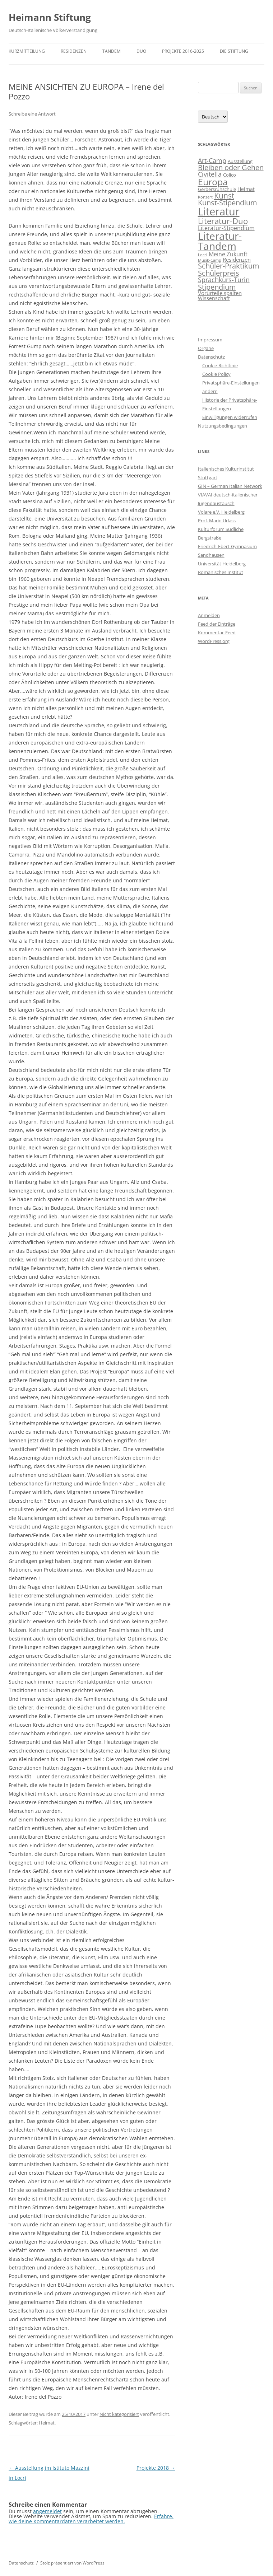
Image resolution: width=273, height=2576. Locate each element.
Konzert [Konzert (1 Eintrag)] (205, 197)
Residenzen (74, 51)
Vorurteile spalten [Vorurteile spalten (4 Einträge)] (220, 293)
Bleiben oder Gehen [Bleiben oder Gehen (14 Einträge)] (231, 167)
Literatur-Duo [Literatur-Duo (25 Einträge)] (223, 221)
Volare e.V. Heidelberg (221, 512)
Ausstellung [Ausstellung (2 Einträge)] (240, 161)
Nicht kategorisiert (119, 2414)
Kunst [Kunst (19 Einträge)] (224, 195)
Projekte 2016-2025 (183, 51)
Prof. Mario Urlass (217, 520)
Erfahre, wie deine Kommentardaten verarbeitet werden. (91, 2519)
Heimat (47, 2422)
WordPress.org (214, 641)
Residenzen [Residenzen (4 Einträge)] (237, 259)
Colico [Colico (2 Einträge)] (229, 175)
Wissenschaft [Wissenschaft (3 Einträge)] (214, 298)
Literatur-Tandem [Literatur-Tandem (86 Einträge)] (220, 241)
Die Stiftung (234, 51)
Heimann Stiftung (50, 17)
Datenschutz (211, 357)
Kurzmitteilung (27, 51)
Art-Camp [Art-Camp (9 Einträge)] (212, 160)
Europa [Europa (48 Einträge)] (213, 182)
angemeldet (47, 2511)
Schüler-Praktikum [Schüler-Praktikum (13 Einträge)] (228, 266)
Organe (206, 348)
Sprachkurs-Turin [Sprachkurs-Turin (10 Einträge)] (224, 279)
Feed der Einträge (216, 624)
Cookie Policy (216, 374)
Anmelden (209, 615)
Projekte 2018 (155, 2467)
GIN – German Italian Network (230, 486)
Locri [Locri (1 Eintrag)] (202, 254)
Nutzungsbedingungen (222, 426)
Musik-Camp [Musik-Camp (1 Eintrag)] (209, 260)
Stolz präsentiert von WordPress (72, 2563)
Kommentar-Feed (217, 632)
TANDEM (111, 51)
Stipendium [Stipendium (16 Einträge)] (217, 287)
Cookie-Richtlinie (220, 365)
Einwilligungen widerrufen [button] (229, 417)
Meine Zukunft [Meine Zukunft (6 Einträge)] (228, 254)
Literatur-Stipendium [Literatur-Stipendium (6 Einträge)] (226, 228)
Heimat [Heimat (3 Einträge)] (246, 189)
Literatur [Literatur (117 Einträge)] (219, 211)
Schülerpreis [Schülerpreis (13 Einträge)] (218, 273)
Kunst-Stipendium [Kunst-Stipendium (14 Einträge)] (227, 202)
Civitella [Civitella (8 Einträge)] (210, 174)
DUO (141, 51)
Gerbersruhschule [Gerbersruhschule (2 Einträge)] (217, 189)
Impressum (210, 339)
